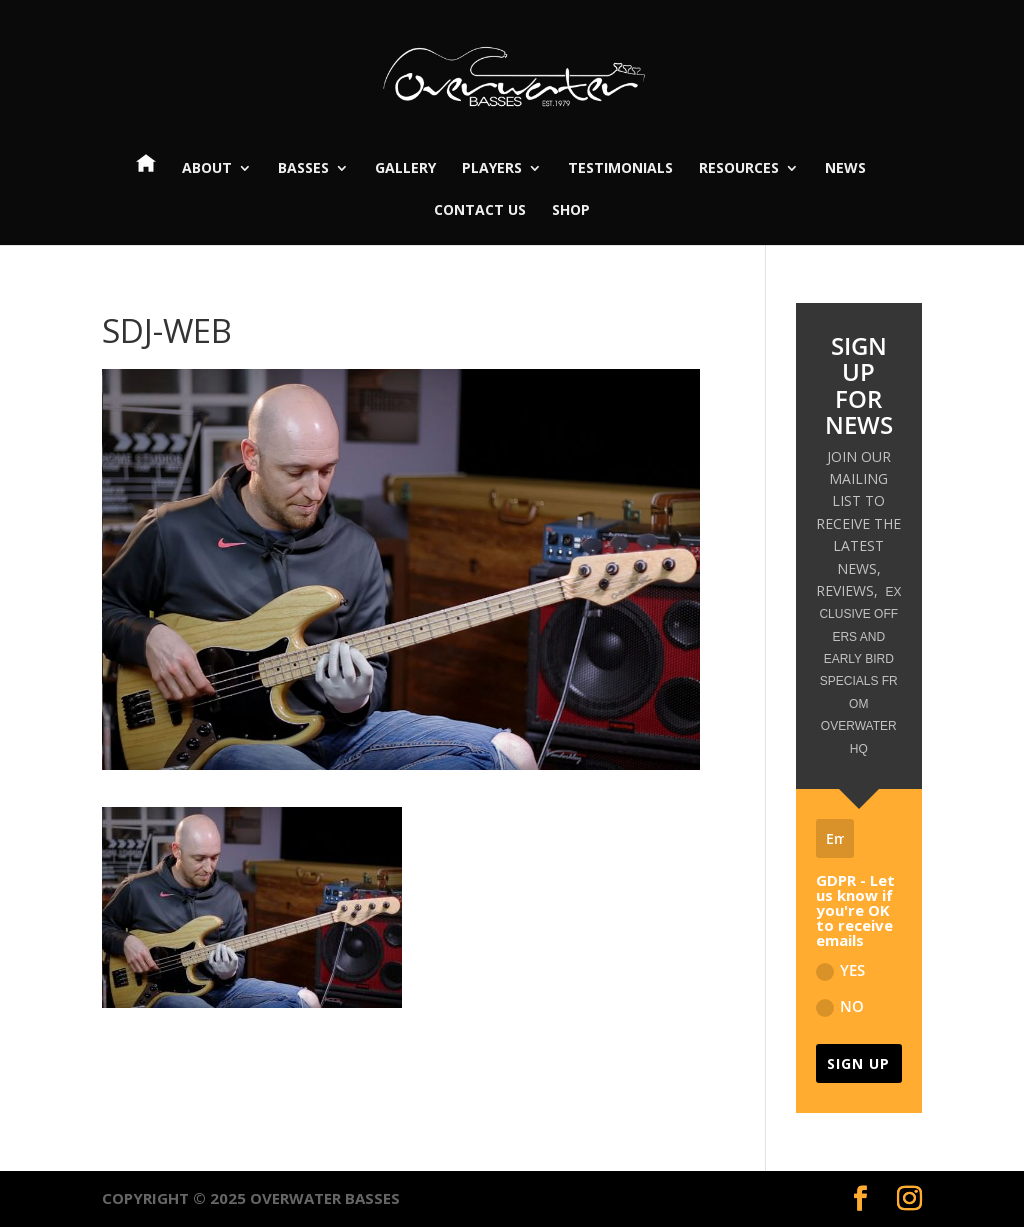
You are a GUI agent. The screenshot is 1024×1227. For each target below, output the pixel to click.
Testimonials (620, 169)
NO (840, 1006)
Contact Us (480, 211)
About (207, 169)
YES (840, 970)
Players (492, 169)
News (845, 169)
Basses (303, 169)
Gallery (405, 169)
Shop (571, 211)
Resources (739, 169)
